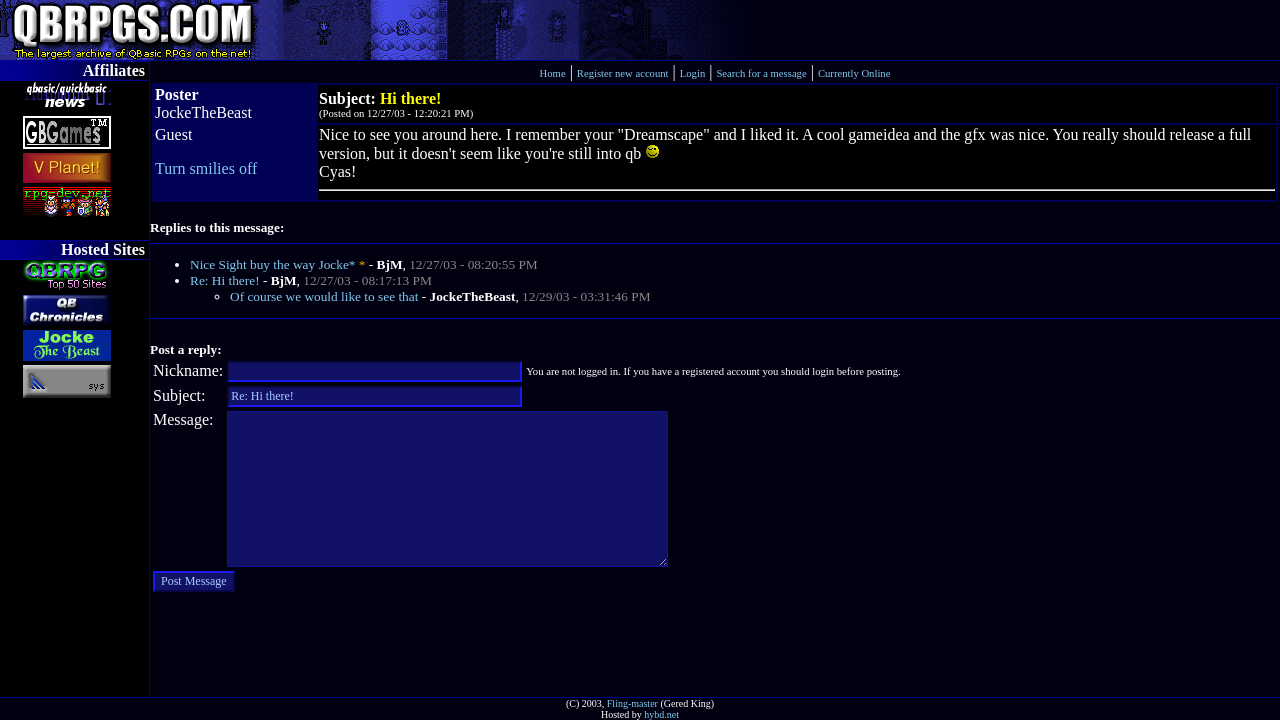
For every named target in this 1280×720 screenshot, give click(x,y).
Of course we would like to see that (324, 296)
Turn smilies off (206, 168)
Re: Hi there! (225, 280)
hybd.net (661, 714)
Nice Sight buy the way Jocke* (272, 264)
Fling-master (632, 703)
